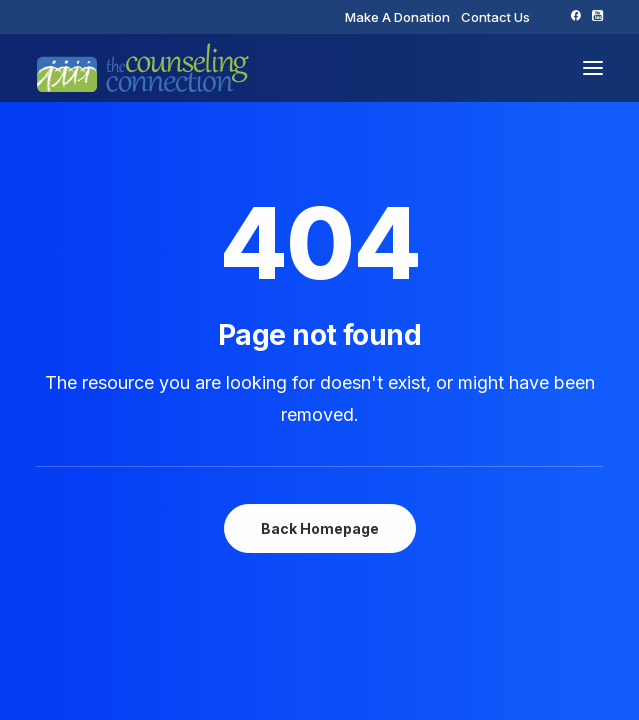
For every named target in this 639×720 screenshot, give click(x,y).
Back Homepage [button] (320, 528)
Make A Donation (397, 17)
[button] (575, 15)
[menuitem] (397, 17)
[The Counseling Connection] (143, 68)
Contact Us (495, 17)
